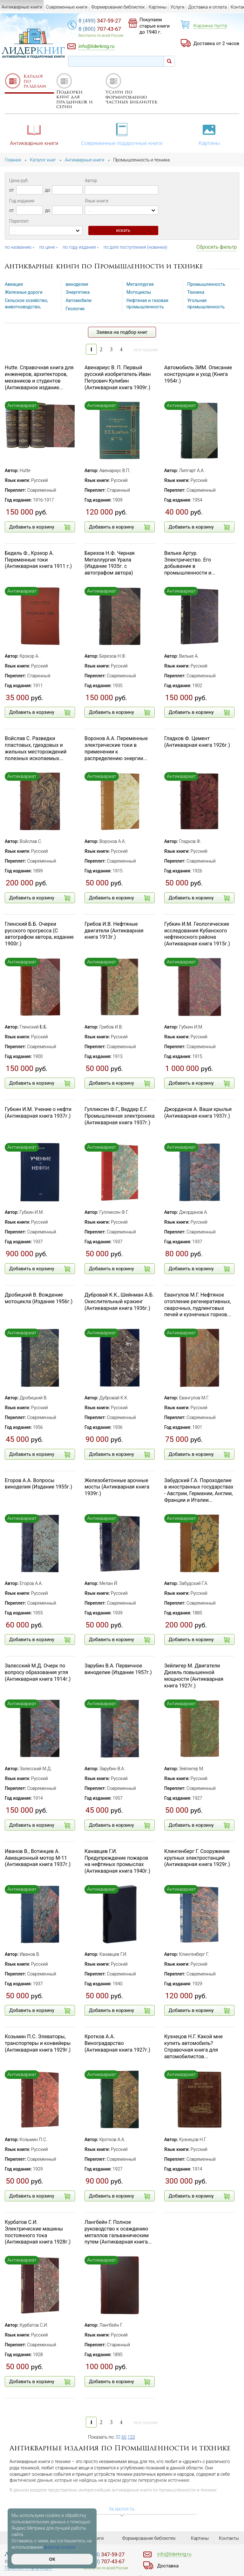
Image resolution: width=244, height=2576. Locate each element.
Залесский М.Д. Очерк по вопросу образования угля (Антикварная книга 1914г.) (38, 1672)
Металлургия (140, 284)
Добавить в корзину (39, 527)
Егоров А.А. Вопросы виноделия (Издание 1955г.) (38, 1483)
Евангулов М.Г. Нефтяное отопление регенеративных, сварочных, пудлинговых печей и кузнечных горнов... (197, 1305)
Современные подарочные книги (121, 134)
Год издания (21, 200)
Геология (75, 308)
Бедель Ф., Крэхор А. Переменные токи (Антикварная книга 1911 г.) (38, 559)
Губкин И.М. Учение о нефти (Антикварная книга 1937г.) (38, 1112)
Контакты (229, 2538)
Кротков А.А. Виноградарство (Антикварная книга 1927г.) (117, 2043)
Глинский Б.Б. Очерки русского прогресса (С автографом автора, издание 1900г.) (39, 934)
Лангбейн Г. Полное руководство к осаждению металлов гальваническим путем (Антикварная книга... (118, 2232)
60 (124, 2437)
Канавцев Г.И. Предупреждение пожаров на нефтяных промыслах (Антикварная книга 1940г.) (117, 1861)
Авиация (14, 284)
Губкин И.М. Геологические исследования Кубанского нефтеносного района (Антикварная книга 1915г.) (197, 934)
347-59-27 (99, 20)
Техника (195, 292)
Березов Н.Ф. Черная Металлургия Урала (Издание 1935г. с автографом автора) (110, 563)
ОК (52, 2559)
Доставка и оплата (207, 7)
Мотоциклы (138, 292)
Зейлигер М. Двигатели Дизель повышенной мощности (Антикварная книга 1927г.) (193, 1675)
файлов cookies (60, 2547)
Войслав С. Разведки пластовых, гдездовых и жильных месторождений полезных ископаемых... (35, 748)
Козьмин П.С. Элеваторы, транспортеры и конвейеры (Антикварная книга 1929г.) (38, 2043)
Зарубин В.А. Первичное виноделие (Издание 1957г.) (118, 1669)
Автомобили (79, 300)
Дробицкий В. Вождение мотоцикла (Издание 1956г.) (38, 1298)
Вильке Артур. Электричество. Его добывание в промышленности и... (189, 563)
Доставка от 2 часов (216, 43)
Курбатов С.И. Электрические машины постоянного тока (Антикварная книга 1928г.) (38, 2232)
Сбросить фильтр (216, 247)
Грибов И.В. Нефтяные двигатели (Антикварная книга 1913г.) (114, 930)
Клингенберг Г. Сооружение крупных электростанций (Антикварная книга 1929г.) (197, 1858)
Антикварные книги (34, 134)
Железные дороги (24, 292)
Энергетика (78, 292)
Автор (91, 180)
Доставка (168, 2566)
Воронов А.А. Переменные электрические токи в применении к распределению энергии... (116, 748)
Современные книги (66, 7)
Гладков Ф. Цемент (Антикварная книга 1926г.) (197, 741)
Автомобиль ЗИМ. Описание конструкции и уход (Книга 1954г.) (198, 374)
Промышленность (206, 284)
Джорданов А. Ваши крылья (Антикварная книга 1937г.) (198, 1112)
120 (131, 2437)
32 (118, 2437)
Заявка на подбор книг (122, 332)
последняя (145, 350)
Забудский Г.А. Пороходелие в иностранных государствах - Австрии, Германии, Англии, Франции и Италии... (199, 1490)
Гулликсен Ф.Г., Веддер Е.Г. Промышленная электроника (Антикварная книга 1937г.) (120, 1116)
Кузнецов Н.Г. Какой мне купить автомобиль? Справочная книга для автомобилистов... (193, 2046)
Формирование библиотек (118, 7)
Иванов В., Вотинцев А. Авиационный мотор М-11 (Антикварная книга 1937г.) (38, 1858)
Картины (209, 134)
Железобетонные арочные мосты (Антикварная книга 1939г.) (117, 1487)
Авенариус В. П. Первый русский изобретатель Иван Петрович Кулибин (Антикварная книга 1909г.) (118, 377)
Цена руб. (19, 180)
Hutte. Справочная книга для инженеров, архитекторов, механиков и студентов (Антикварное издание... (39, 377)
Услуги (177, 7)
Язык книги (96, 200)
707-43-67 (99, 29)
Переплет (19, 221)
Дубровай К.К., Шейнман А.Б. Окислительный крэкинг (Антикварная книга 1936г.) (119, 1301)
